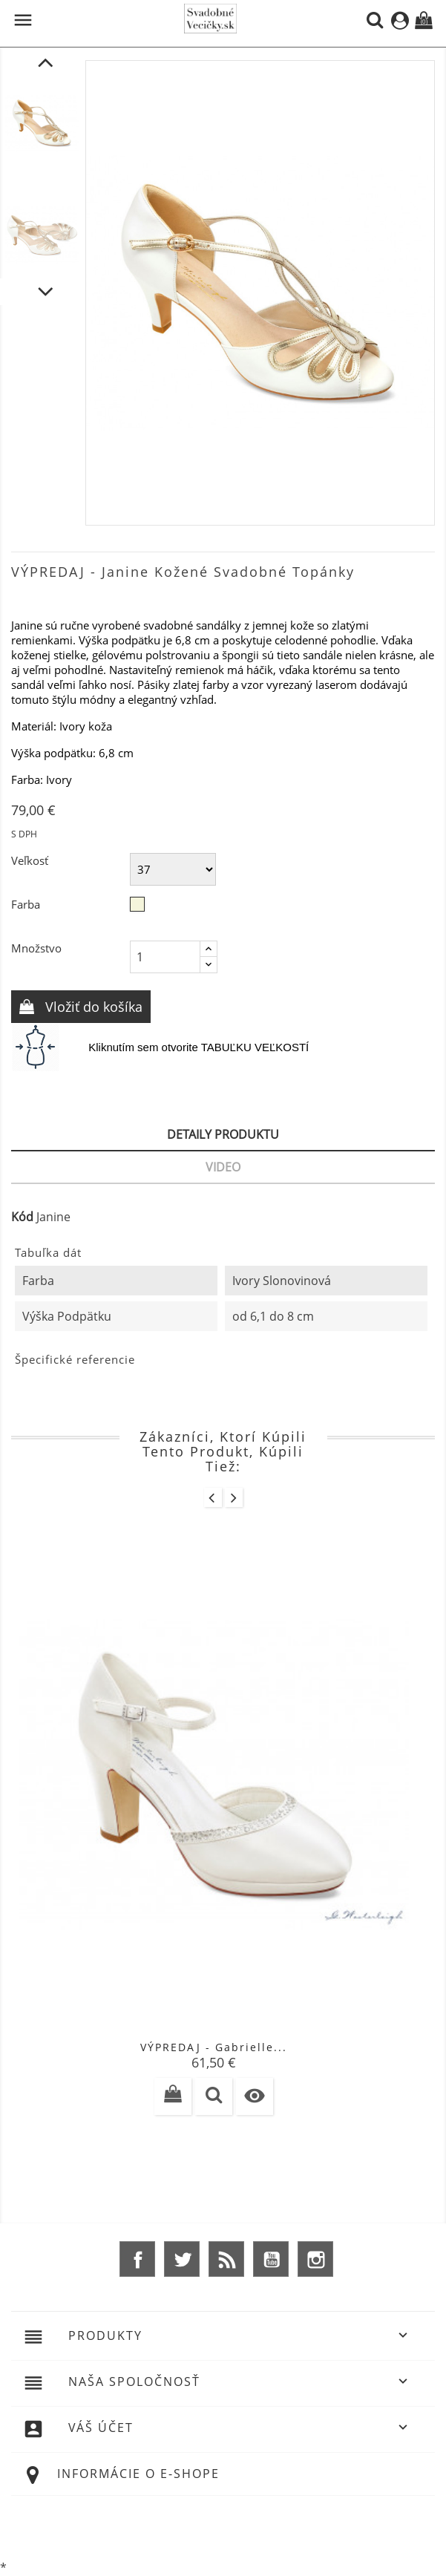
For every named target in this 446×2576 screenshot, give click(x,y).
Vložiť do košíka (92, 1007)
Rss (226, 2259)
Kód (22, 1216)
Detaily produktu (223, 1134)
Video (223, 1167)
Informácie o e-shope (138, 2473)
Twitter (182, 2259)
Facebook (137, 2259)
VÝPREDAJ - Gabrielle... (213, 2047)
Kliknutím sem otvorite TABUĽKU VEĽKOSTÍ (198, 1047)
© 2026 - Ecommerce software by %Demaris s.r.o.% (223, 2526)
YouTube (271, 2259)
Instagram (315, 2259)
